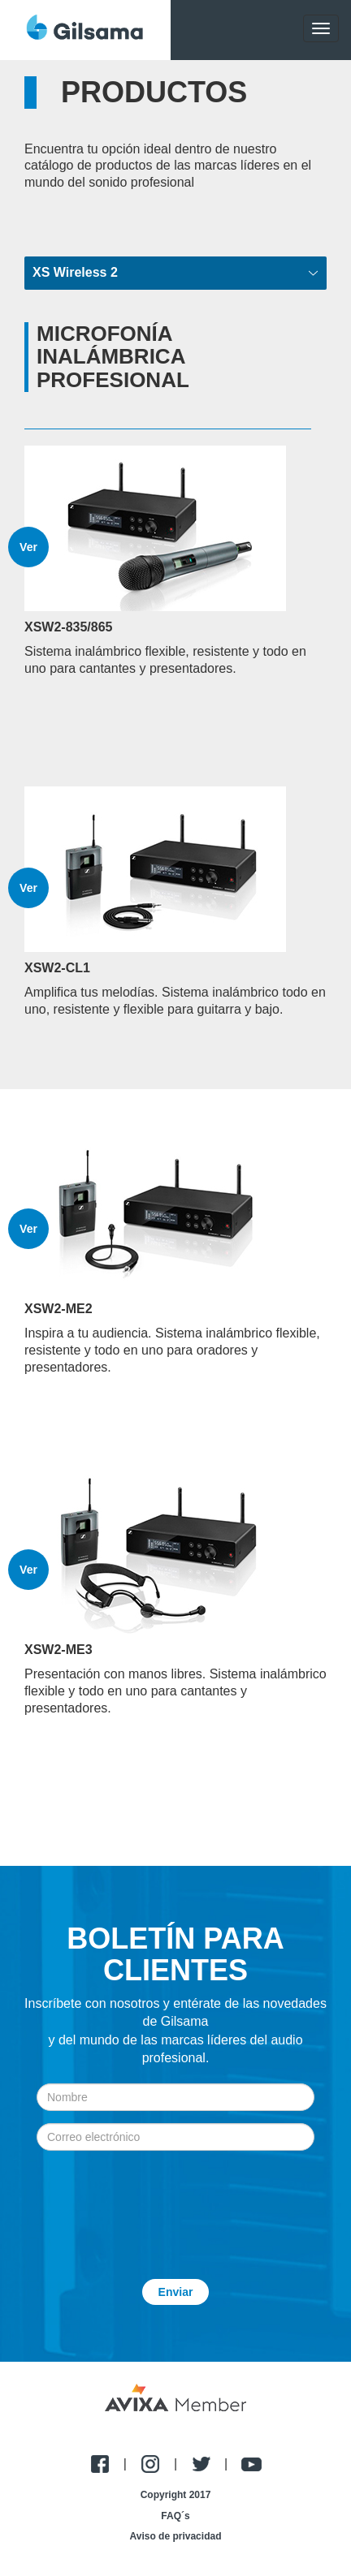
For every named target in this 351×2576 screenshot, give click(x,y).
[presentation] (175, 2202)
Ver (28, 547)
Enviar (175, 2291)
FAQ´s (175, 2516)
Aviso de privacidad (176, 2536)
